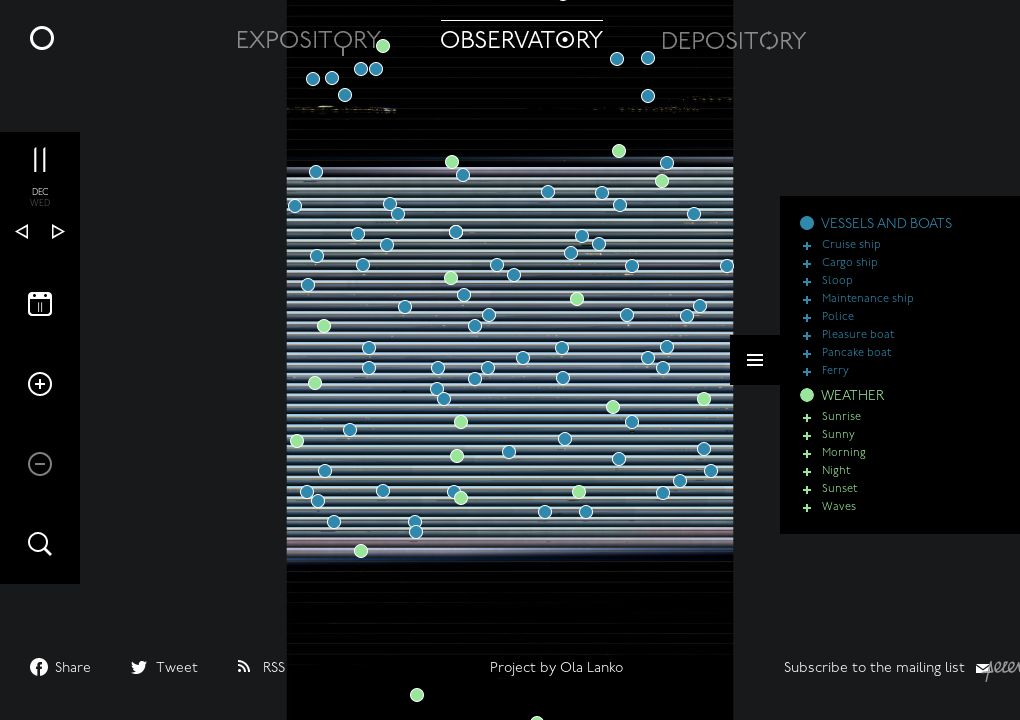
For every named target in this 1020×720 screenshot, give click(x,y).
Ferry (835, 371)
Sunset (839, 489)
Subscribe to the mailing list (874, 668)
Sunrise (841, 417)
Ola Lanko (591, 668)
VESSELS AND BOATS (886, 224)
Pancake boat (856, 353)
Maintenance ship (868, 299)
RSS (274, 668)
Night (836, 471)
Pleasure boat (858, 335)
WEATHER (852, 396)
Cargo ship (850, 263)
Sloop (837, 281)
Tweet (177, 668)
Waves (839, 507)
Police (838, 317)
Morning (844, 453)
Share (73, 668)
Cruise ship (851, 245)
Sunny (838, 435)
